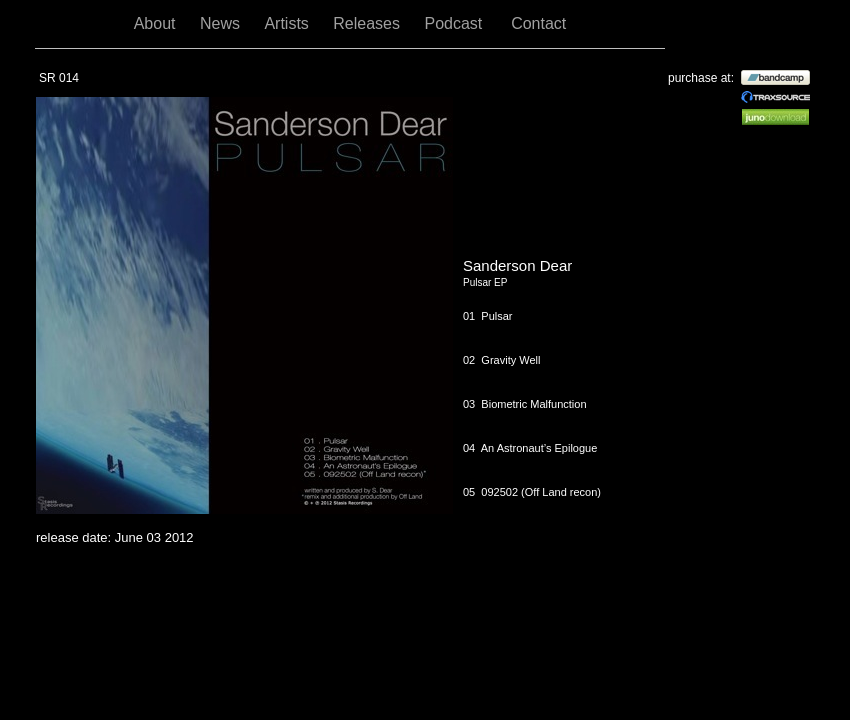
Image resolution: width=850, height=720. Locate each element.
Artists (288, 23)
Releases (368, 23)
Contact (538, 23)
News (222, 23)
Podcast (457, 23)
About (157, 23)
